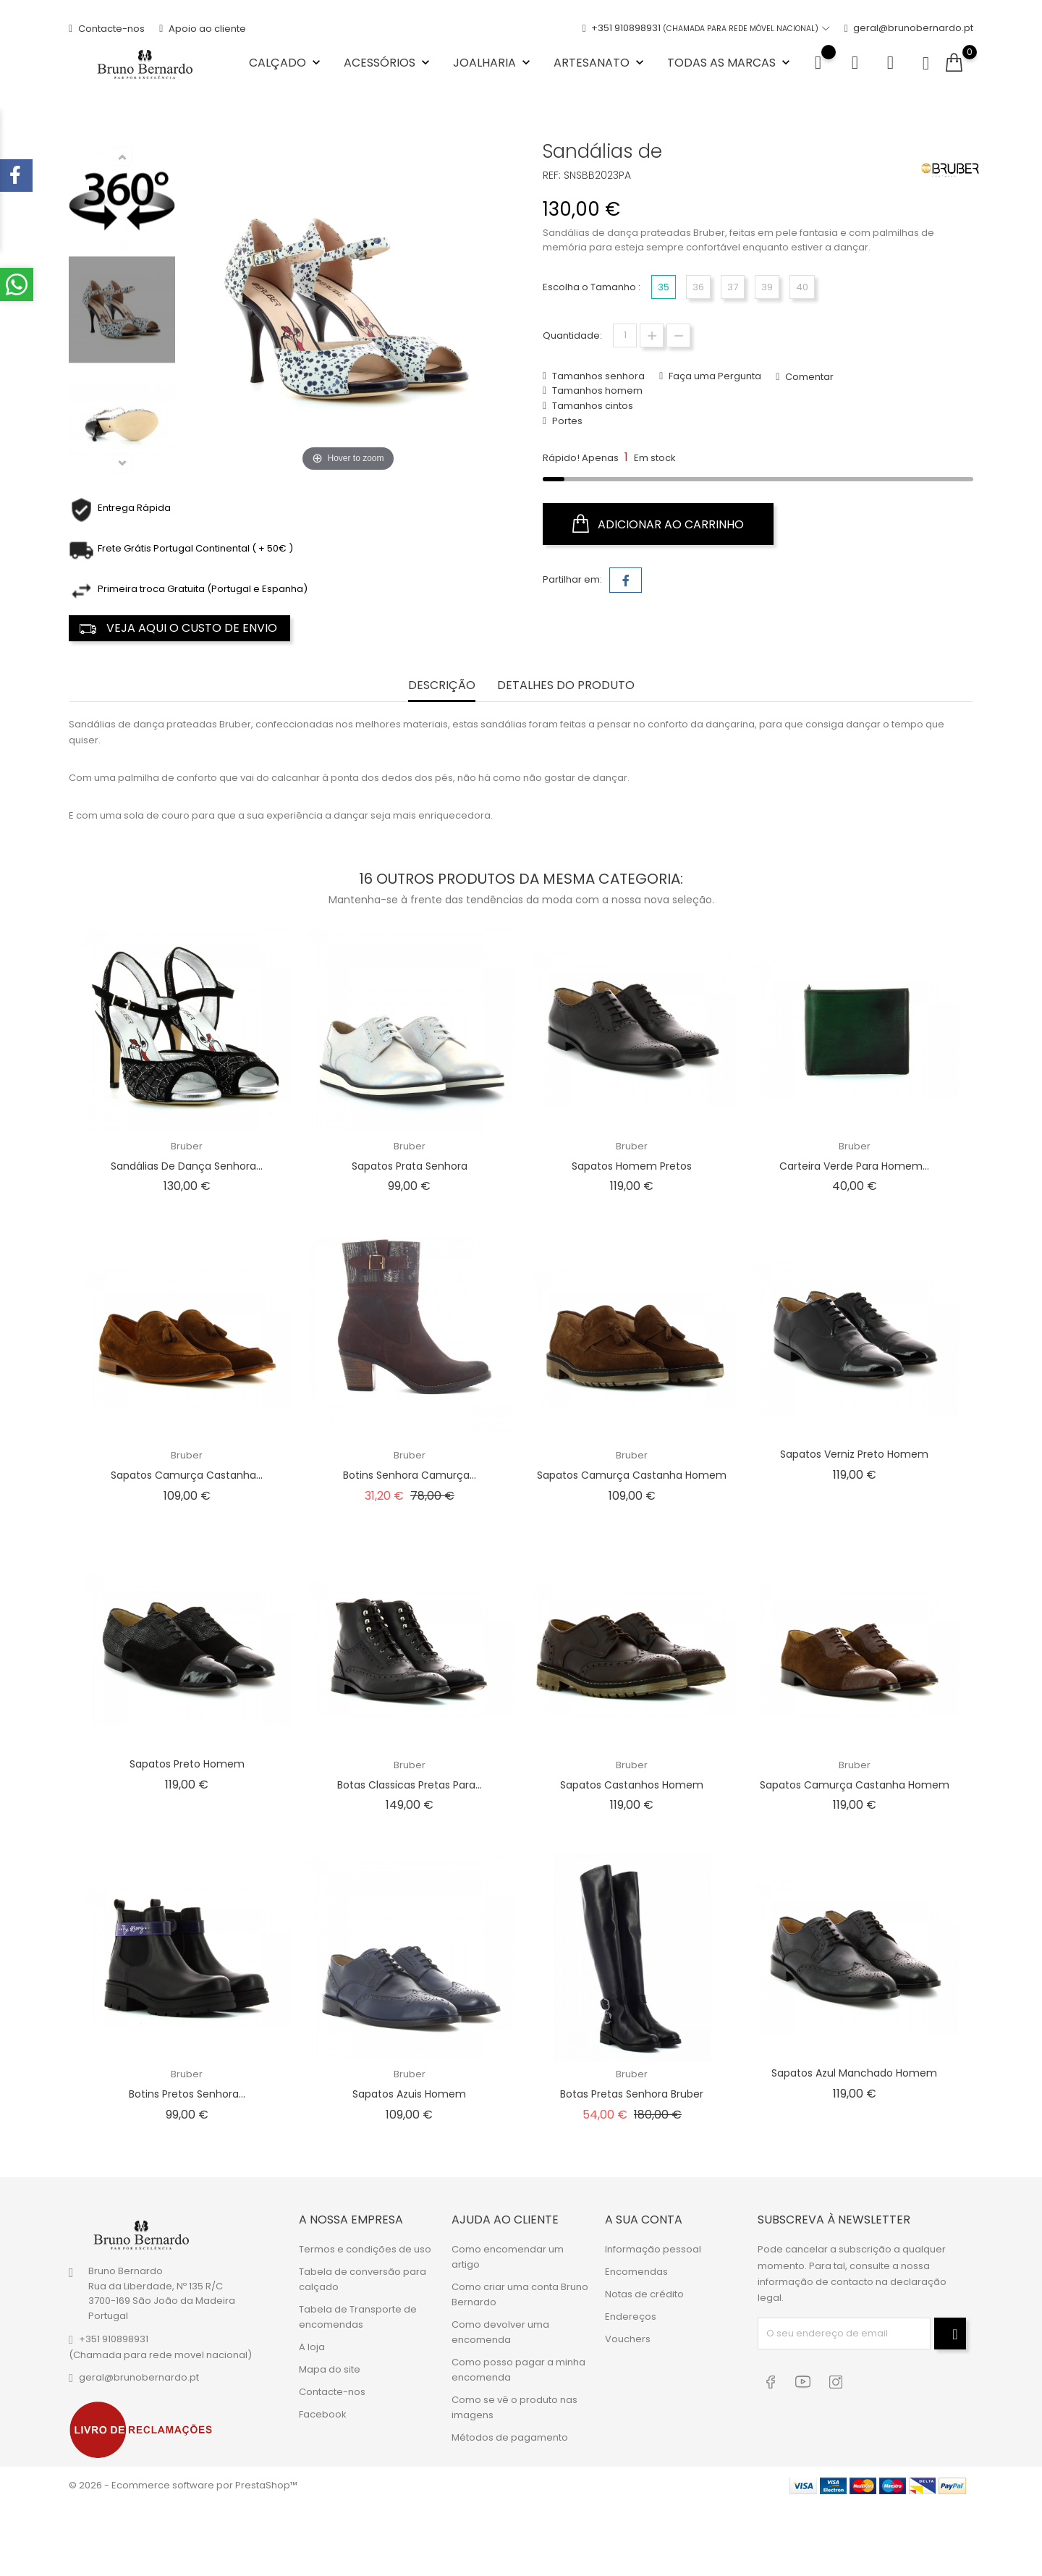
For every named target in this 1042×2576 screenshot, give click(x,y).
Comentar (808, 377)
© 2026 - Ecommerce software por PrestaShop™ (183, 2485)
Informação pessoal (653, 2249)
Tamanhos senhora (597, 376)
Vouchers (628, 2339)
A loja (312, 2347)
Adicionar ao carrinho (658, 524)
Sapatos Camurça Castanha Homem (632, 1475)
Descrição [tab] (441, 685)
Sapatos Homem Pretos (632, 1166)
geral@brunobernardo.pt (908, 28)
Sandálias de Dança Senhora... (187, 1166)
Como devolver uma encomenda (500, 2332)
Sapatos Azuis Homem (409, 2094)
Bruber (187, 1146)
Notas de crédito (644, 2294)
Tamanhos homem (596, 390)
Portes (566, 421)
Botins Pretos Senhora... (187, 2094)
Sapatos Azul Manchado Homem (854, 2073)
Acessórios (388, 62)
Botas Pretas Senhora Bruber (631, 2094)
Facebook (323, 2414)
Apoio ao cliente (202, 28)
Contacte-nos (107, 28)
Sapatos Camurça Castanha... (187, 1475)
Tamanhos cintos (591, 406)
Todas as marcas (730, 62)
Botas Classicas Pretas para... (409, 1785)
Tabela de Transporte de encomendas (358, 2316)
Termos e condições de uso (365, 2249)
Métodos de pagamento (510, 2437)
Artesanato (600, 62)
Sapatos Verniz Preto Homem (854, 1454)
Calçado (286, 62)
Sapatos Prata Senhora (409, 1166)
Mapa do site (329, 2369)
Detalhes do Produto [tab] (566, 685)
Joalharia (493, 62)
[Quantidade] (625, 335)
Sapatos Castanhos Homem (631, 1785)
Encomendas (636, 2272)
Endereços (630, 2316)
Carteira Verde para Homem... (854, 1166)
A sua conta (643, 2219)
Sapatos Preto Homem (187, 1764)
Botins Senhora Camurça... (409, 1475)
